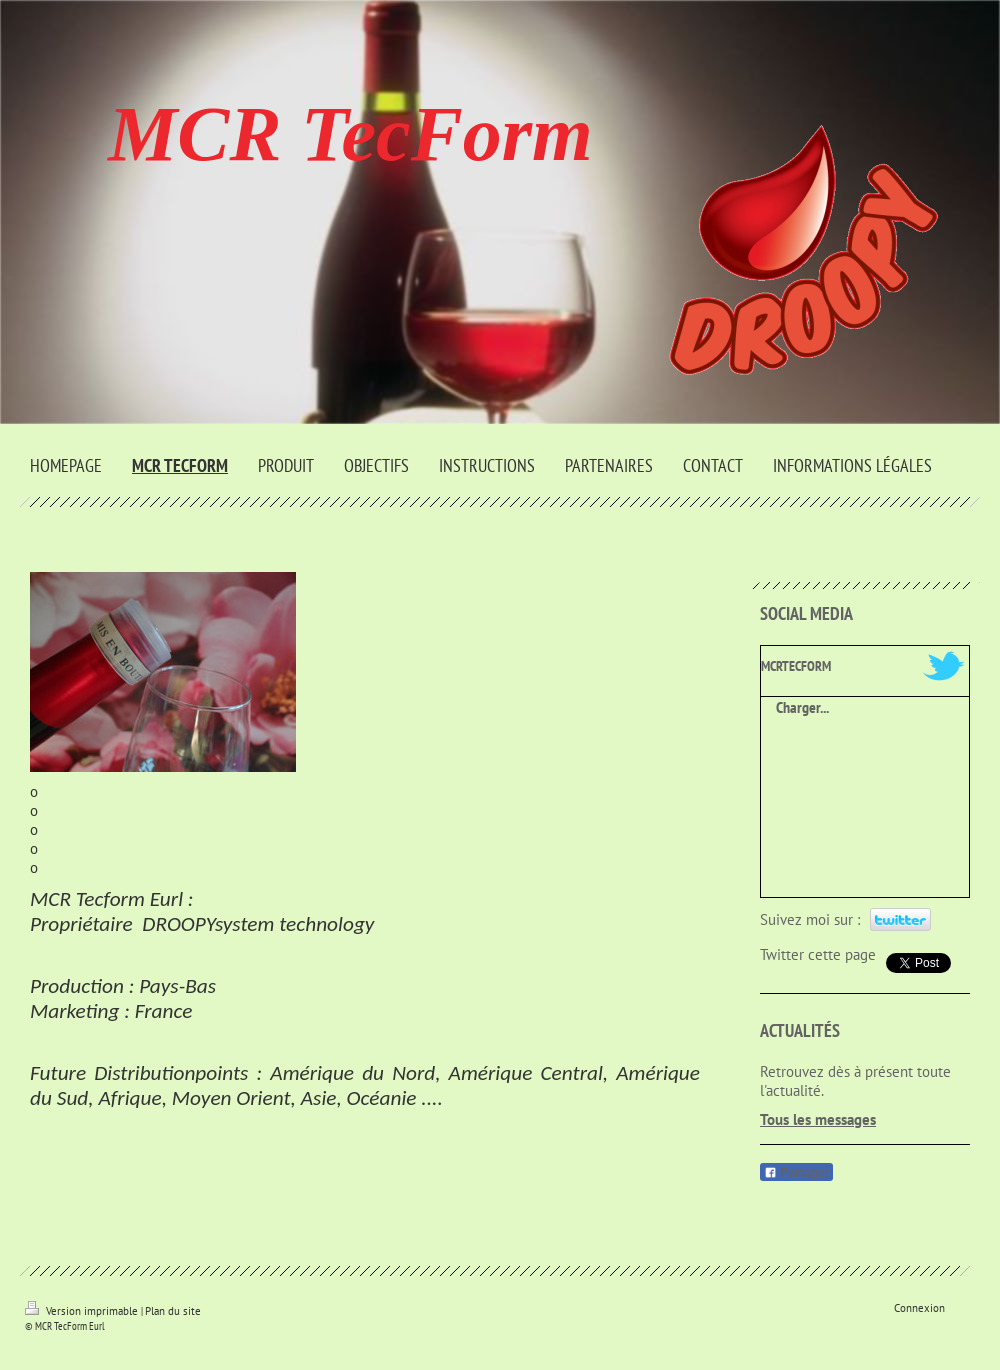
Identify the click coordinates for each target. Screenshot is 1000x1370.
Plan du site (173, 1311)
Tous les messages (818, 1119)
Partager (796, 1173)
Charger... (802, 707)
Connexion (919, 1308)
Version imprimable (83, 1311)
